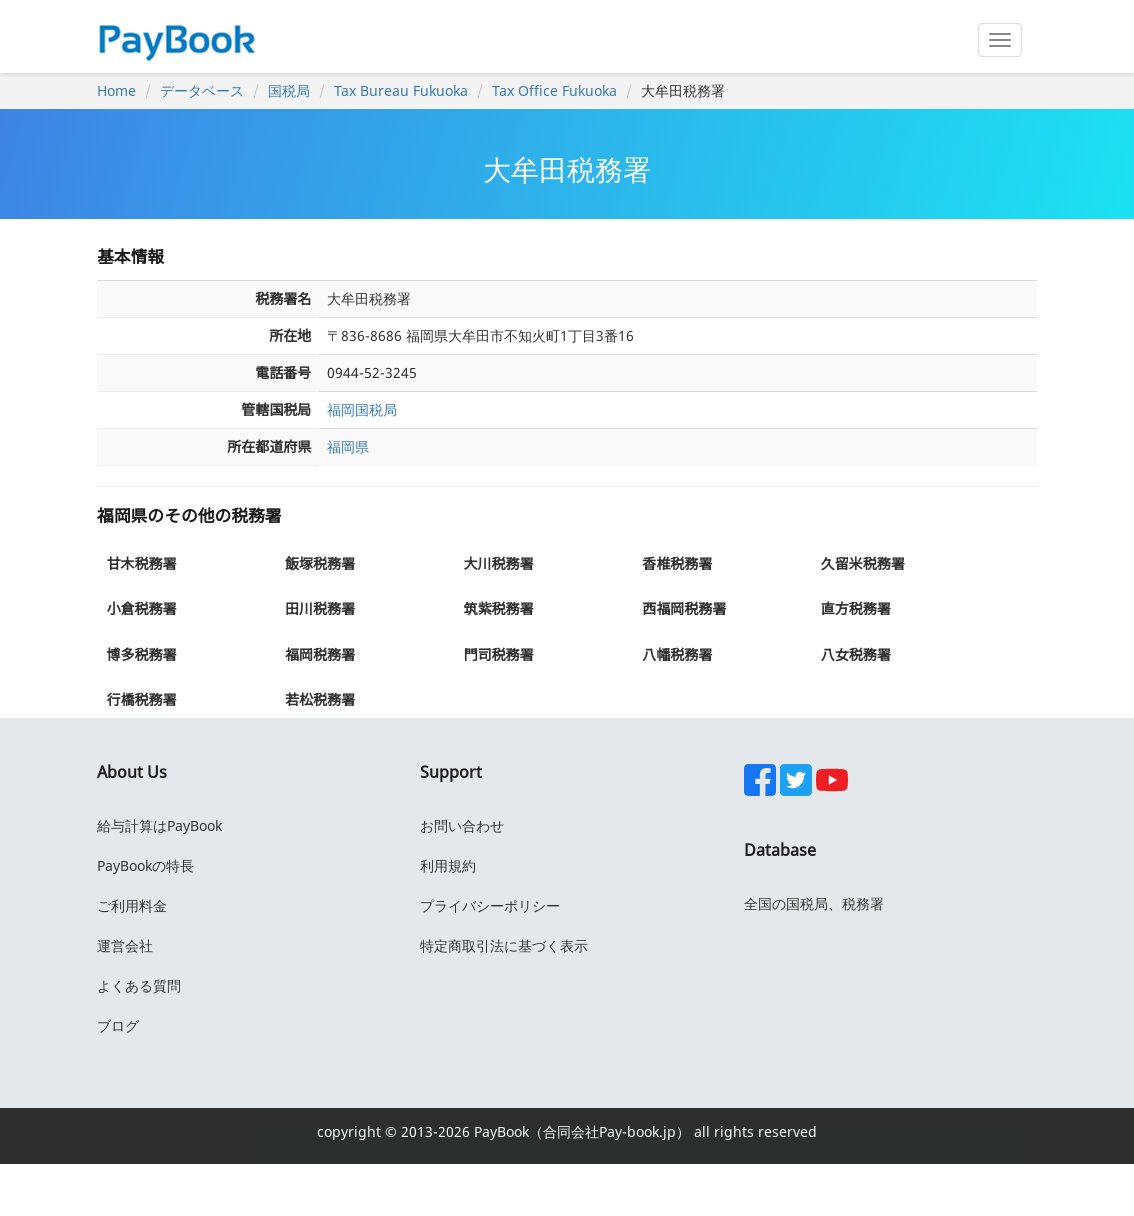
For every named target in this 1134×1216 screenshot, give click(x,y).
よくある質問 (139, 985)
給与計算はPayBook (159, 825)
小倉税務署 (141, 608)
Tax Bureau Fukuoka (401, 90)
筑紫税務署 (499, 608)
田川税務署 (320, 608)
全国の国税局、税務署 (814, 903)
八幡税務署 (677, 654)
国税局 (289, 90)
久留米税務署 (863, 563)
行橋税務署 (141, 699)
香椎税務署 (677, 563)
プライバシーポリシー (490, 905)
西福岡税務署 (684, 608)
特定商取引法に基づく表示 (504, 945)
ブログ (118, 1025)
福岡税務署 (320, 654)
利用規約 (448, 865)
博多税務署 (141, 654)
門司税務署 (499, 654)
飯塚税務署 (320, 563)
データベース (202, 90)
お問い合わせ (462, 825)
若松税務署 (320, 699)
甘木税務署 (141, 563)
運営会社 (125, 945)
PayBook (499, 1131)
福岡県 (348, 446)
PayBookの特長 (145, 865)
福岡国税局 (362, 409)
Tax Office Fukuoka (554, 90)
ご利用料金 (132, 905)
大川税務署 (499, 563)
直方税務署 (856, 608)
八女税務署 (856, 654)
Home (116, 90)
